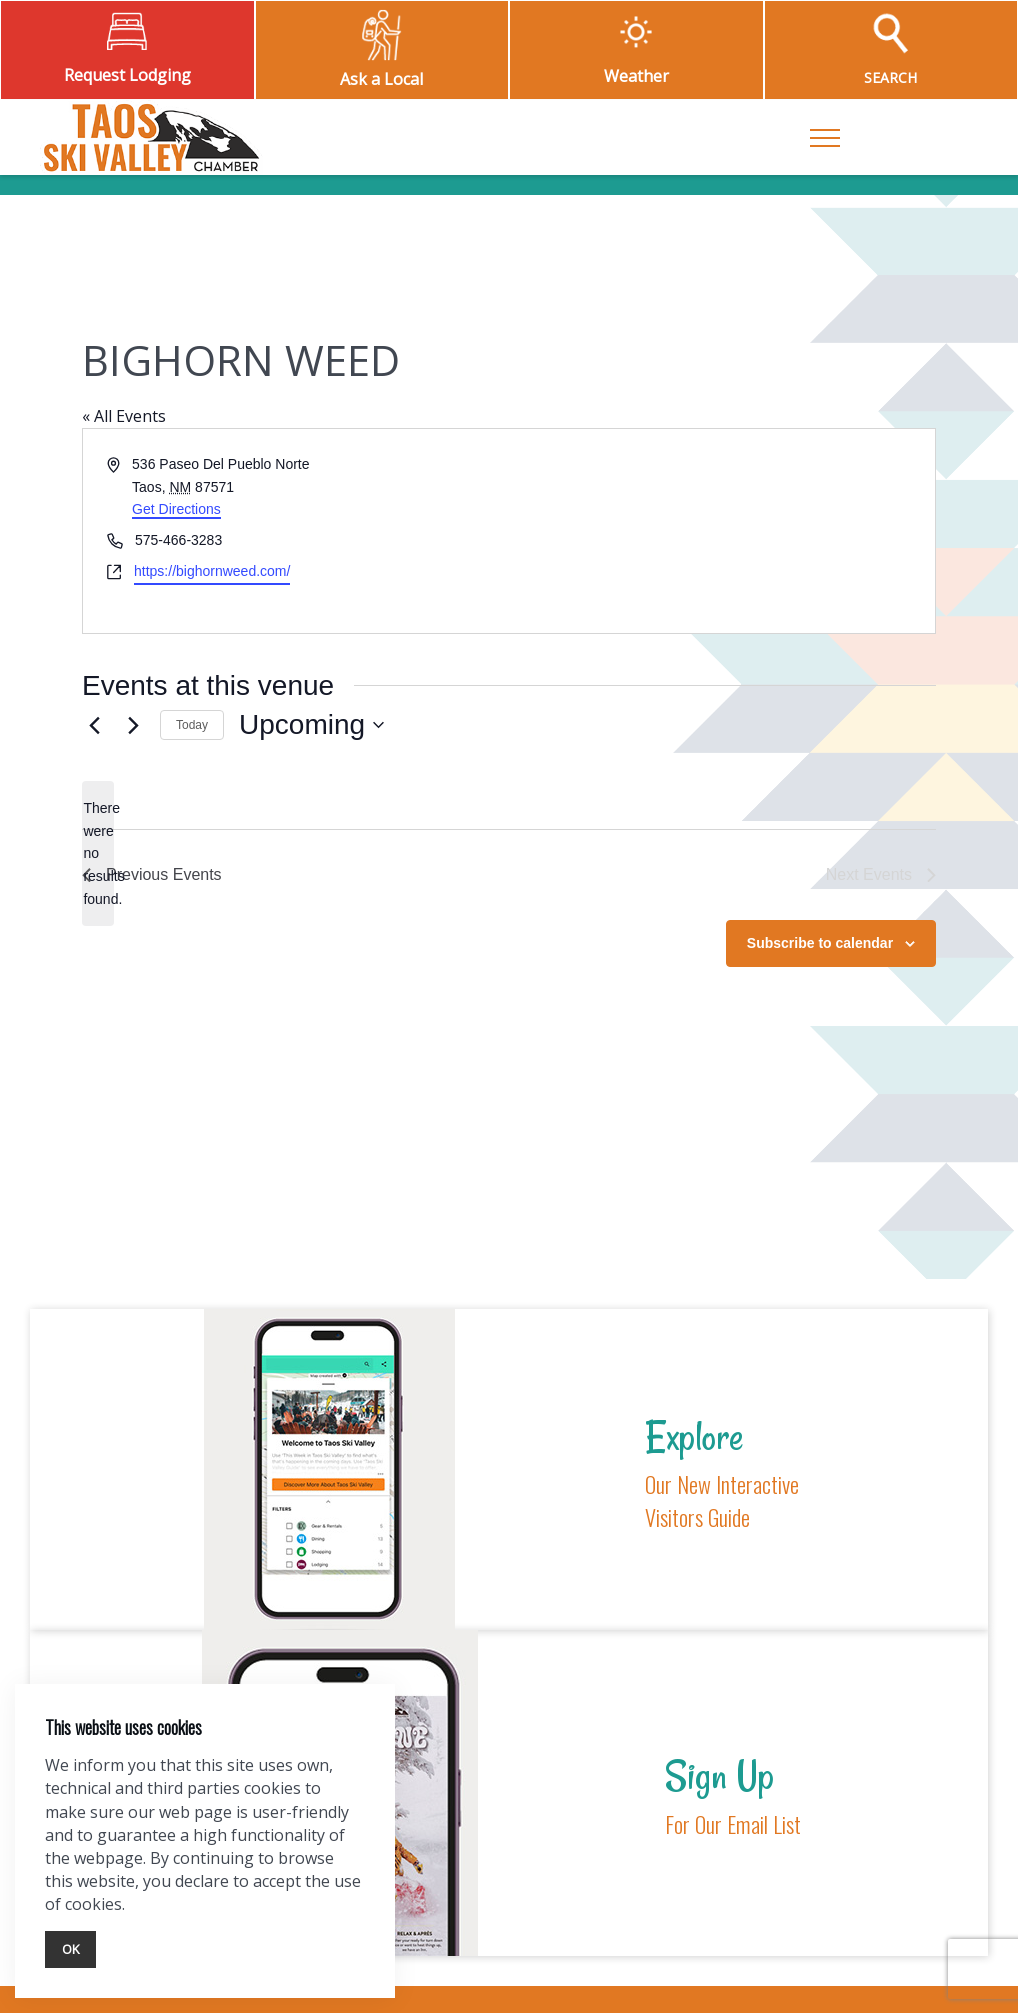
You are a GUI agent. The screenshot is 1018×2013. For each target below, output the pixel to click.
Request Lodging (127, 75)
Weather (636, 76)
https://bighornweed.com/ (212, 571)
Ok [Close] (70, 1949)
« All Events (124, 416)
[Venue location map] (720, 530)
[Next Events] (133, 725)
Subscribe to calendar (820, 943)
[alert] (98, 853)
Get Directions (176, 509)
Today (192, 725)
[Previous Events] (94, 725)
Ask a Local (381, 79)
